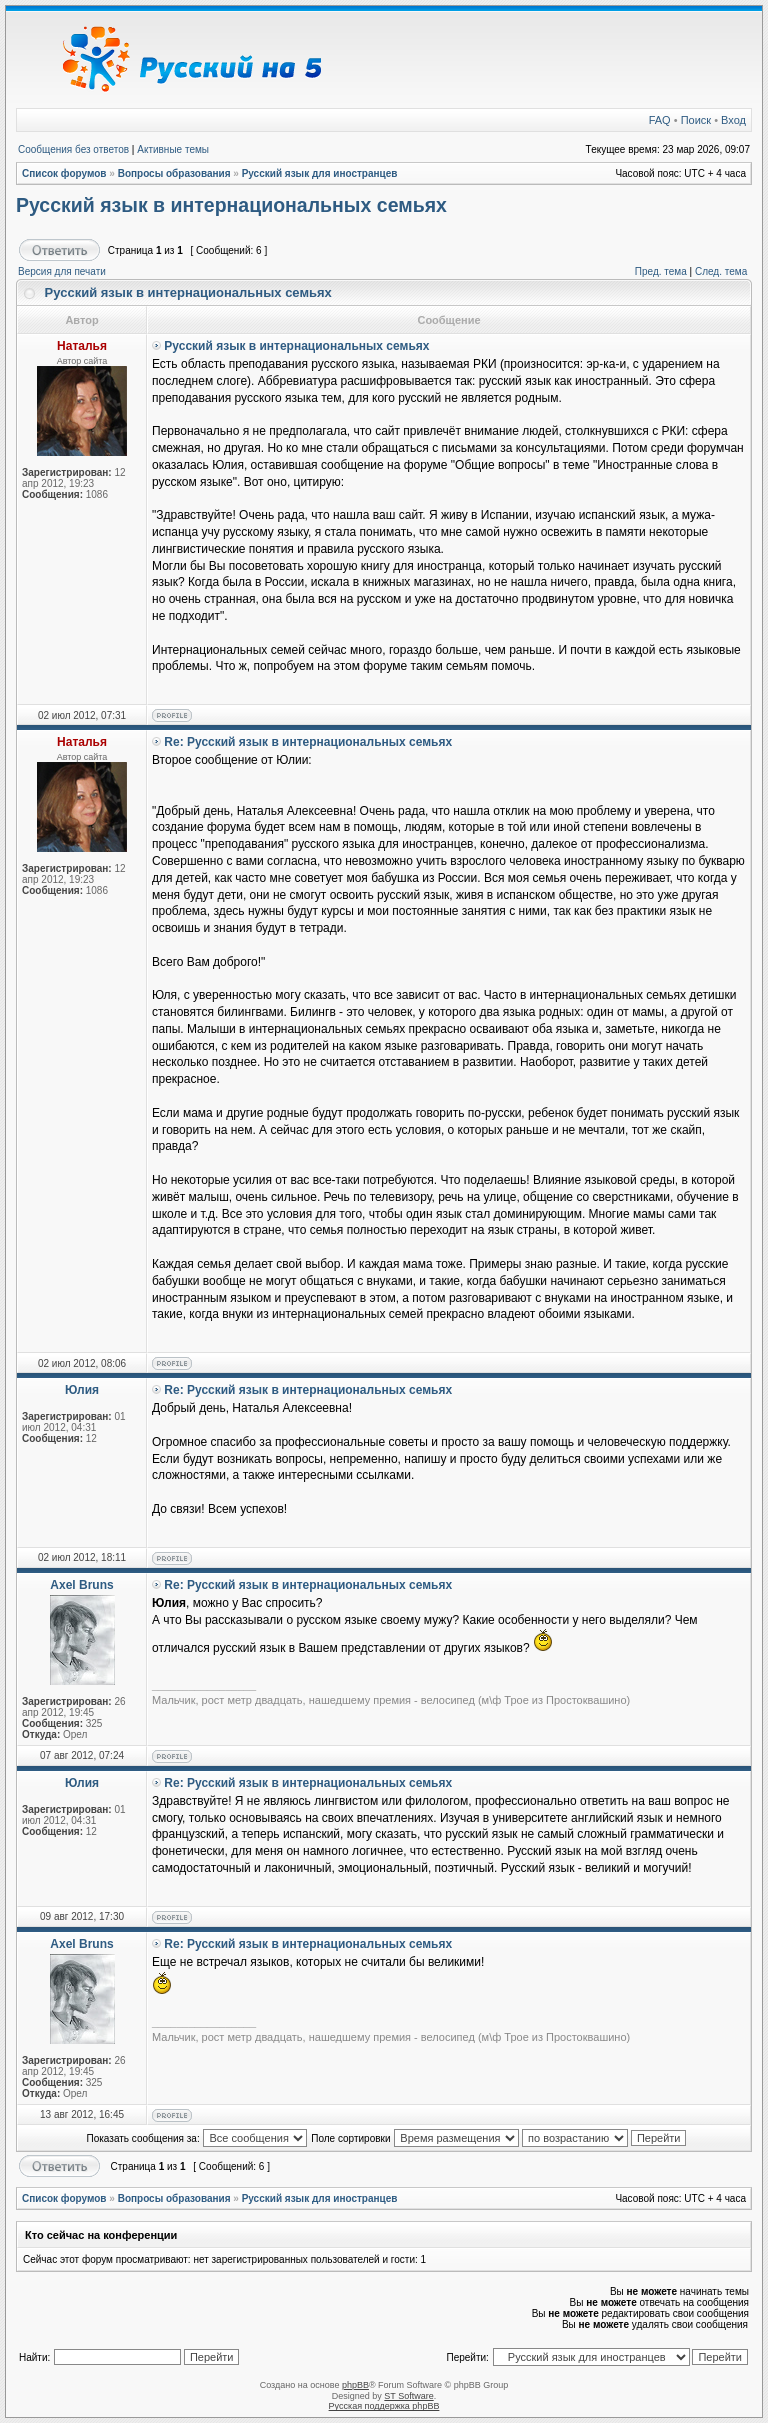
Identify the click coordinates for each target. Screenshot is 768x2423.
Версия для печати (62, 271)
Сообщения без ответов (73, 149)
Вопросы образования (174, 173)
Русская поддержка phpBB (384, 2406)
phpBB (355, 2385)
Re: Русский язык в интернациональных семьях (308, 742)
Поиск (696, 120)
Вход (733, 120)
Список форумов (64, 173)
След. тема (721, 271)
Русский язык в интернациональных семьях (231, 205)
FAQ (660, 120)
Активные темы (173, 149)
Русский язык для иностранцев (320, 173)
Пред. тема (661, 271)
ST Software (408, 2396)
